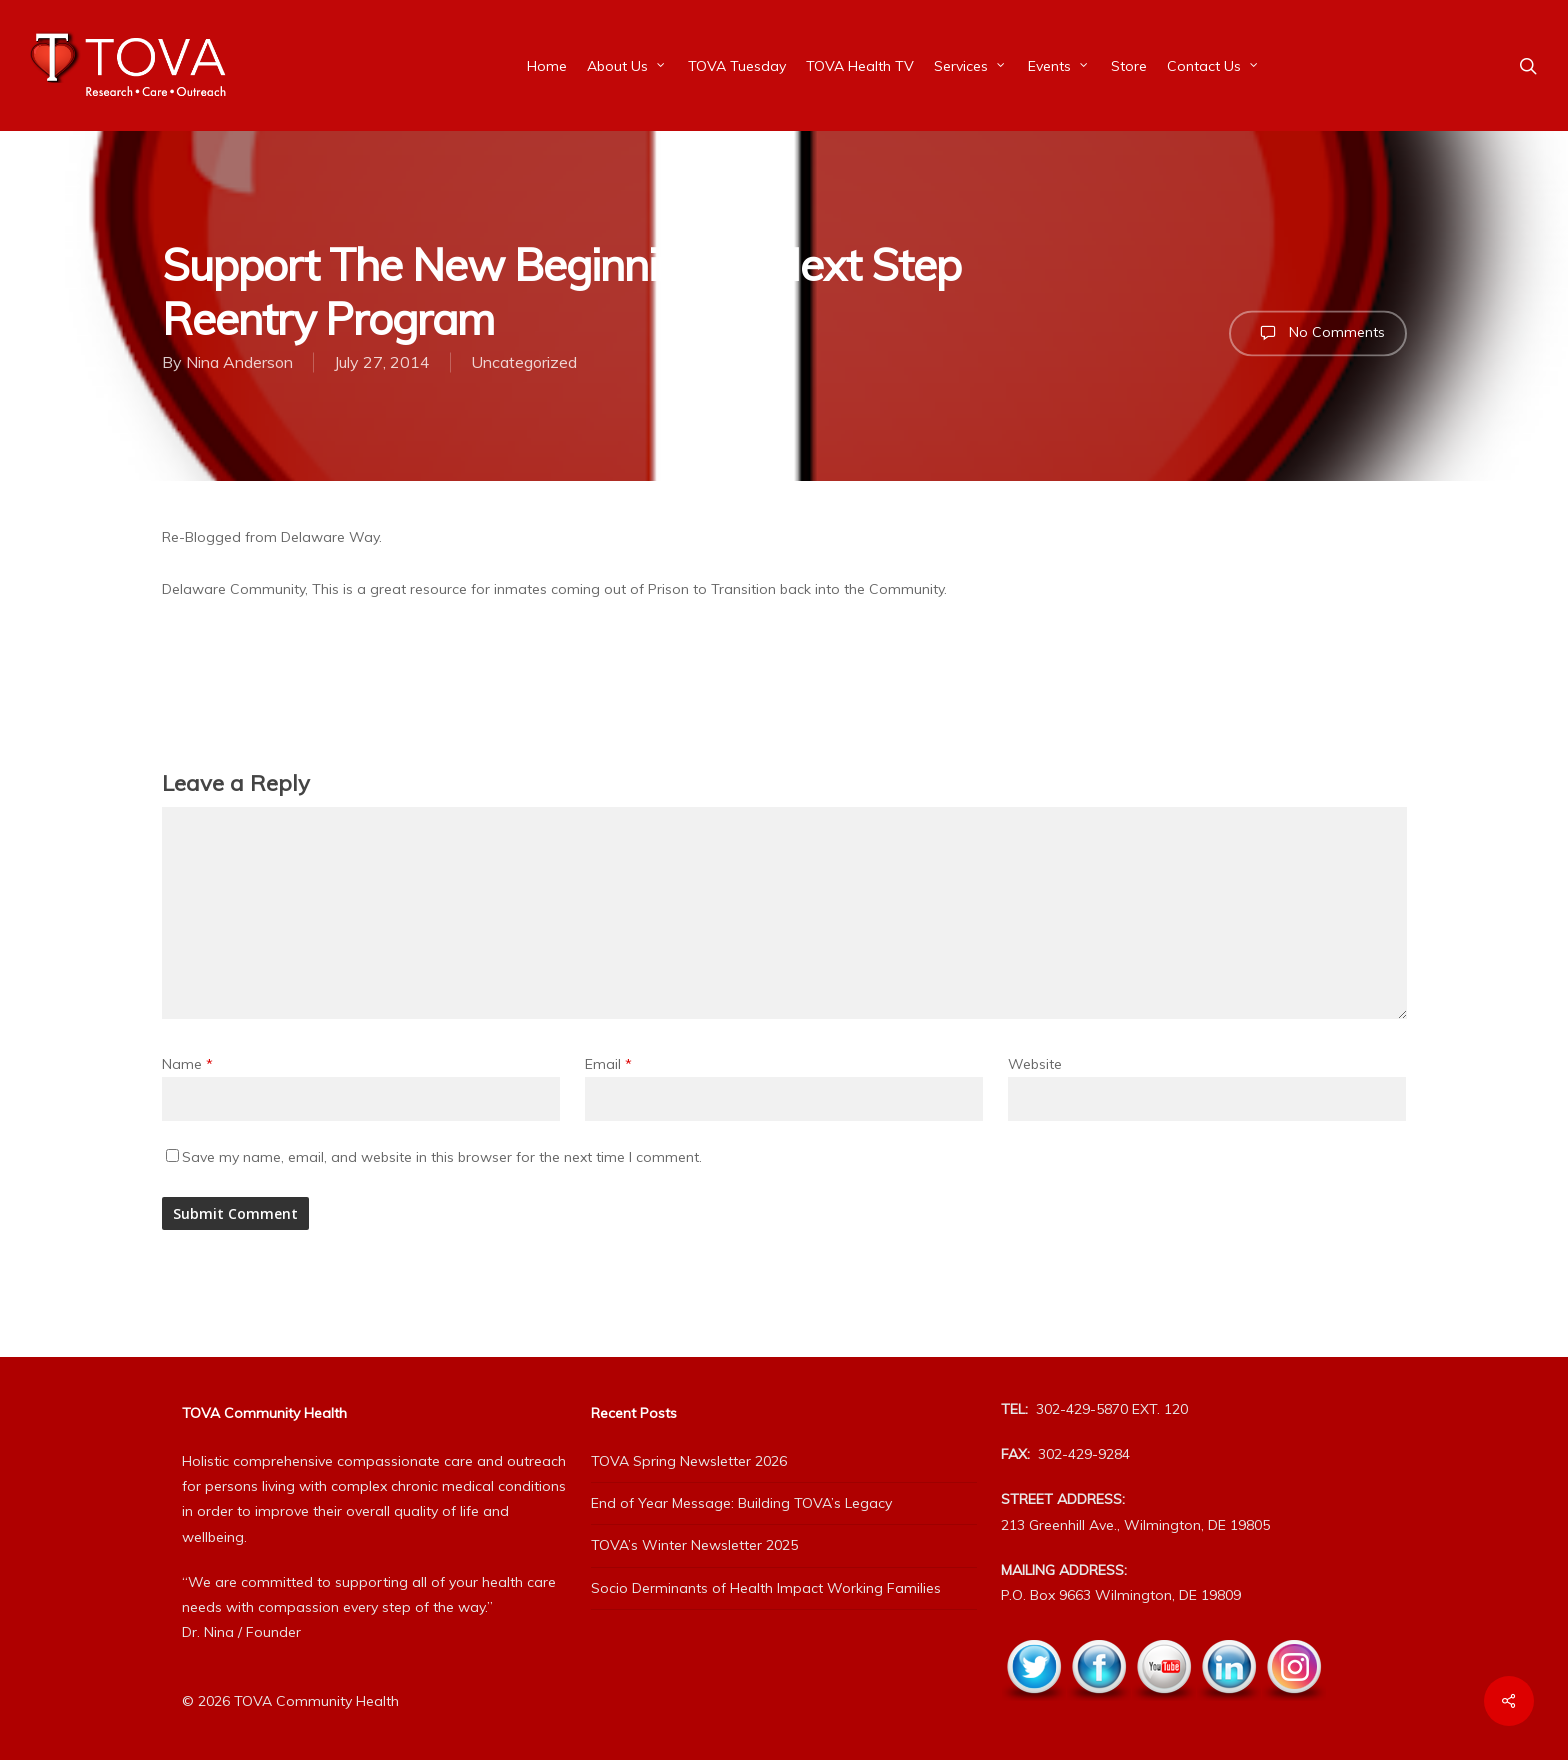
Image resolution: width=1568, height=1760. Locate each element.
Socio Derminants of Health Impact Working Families (766, 1588)
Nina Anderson (239, 362)
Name (187, 1064)
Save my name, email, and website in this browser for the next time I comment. (442, 1157)
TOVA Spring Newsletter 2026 (689, 1461)
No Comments (1318, 333)
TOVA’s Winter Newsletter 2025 (694, 1545)
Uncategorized (524, 362)
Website (1035, 1064)
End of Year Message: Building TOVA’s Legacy (741, 1503)
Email (608, 1064)
